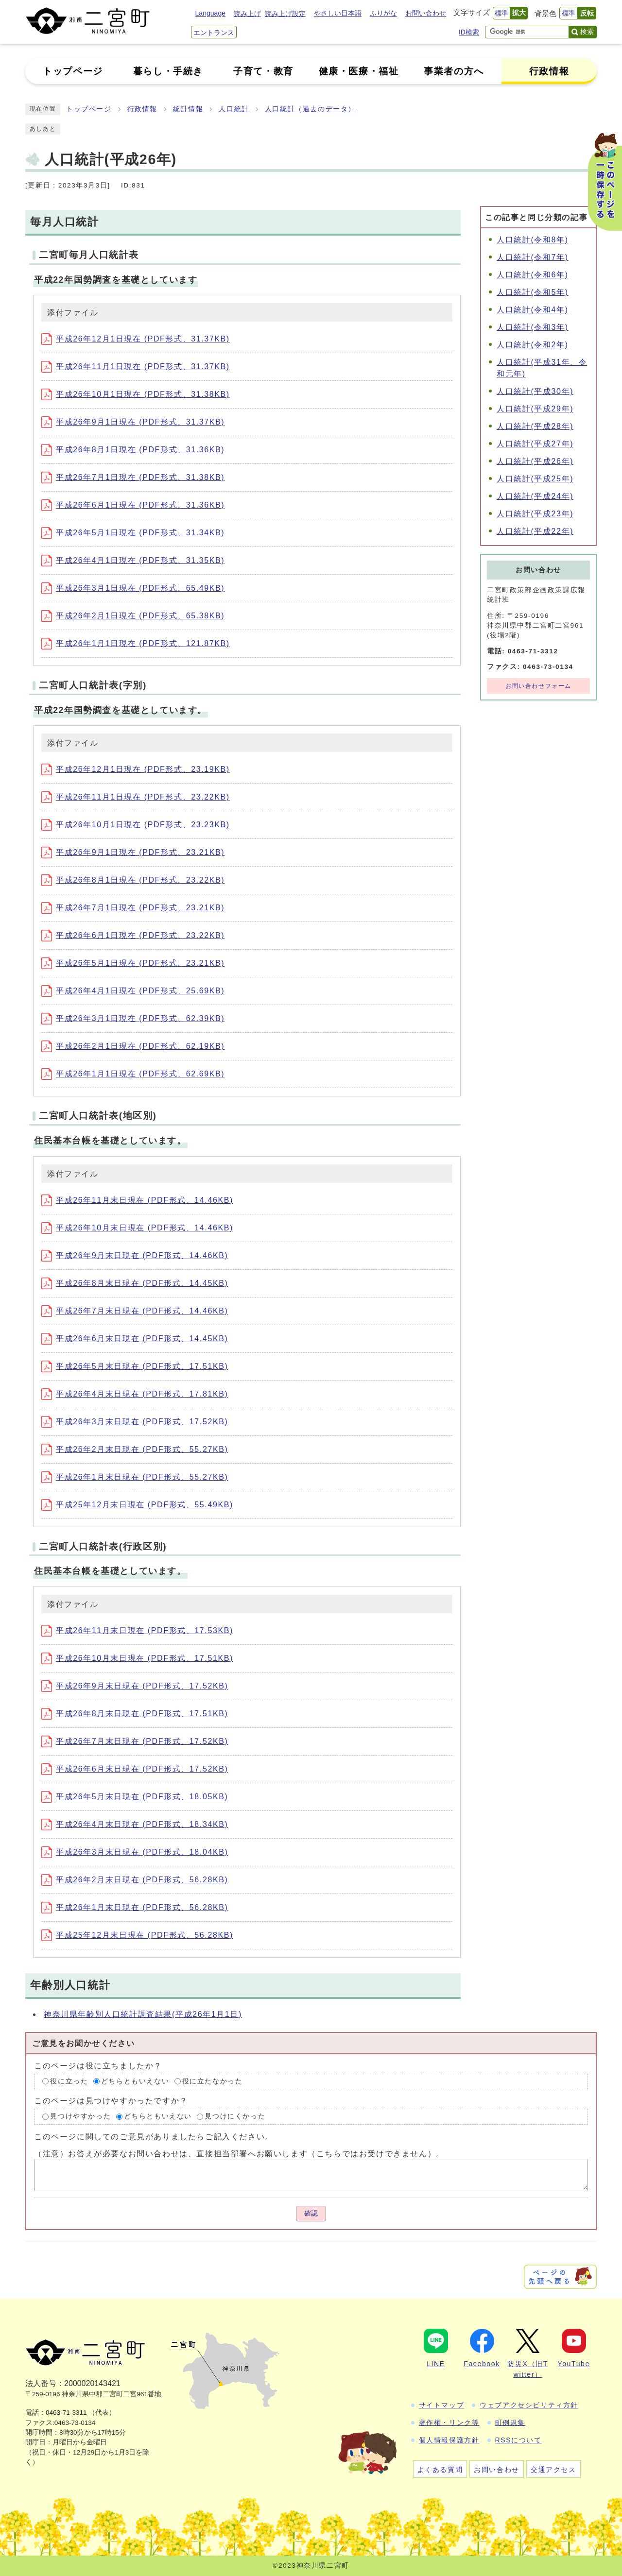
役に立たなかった (212, 2081)
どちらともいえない (135, 2081)
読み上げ (247, 13)
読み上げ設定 (285, 13)
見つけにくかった (235, 2116)
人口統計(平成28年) (535, 426)
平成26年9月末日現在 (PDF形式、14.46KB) (134, 1255)
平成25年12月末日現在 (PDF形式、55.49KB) (137, 1505)
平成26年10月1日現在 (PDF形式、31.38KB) (135, 394)
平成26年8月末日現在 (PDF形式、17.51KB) (134, 1713)
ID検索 (469, 32)
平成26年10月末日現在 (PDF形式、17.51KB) (137, 1658)
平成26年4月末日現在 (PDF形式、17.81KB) (134, 1394)
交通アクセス (553, 2470)
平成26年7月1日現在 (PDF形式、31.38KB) (133, 477)
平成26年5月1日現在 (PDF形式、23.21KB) (133, 963)
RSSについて (518, 2440)
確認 (311, 2213)
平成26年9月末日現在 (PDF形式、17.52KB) (134, 1686)
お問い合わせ (425, 13)
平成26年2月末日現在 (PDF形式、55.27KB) (134, 1449)
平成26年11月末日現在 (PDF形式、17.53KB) (137, 1630)
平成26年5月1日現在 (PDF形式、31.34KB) (133, 533)
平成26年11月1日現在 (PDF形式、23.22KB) (135, 797)
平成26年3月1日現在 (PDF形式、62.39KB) (133, 1018)
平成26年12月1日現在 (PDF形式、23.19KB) (135, 769)
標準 (501, 13)
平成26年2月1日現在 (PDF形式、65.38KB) (133, 616)
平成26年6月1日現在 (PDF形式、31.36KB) (133, 505)
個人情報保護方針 (449, 2440)
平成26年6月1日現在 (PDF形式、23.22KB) (133, 935)
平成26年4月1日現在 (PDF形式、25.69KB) (133, 991)
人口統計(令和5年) (533, 292)
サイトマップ (442, 2405)
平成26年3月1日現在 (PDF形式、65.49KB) (133, 588)
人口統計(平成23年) (535, 514)
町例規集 (510, 2422)
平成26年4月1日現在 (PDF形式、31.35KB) (133, 560)
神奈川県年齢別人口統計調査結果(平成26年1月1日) (143, 2014)
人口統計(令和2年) (533, 345)
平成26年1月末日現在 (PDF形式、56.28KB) (134, 1907)
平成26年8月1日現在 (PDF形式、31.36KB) (133, 449)
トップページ (89, 109)
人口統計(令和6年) (533, 275)
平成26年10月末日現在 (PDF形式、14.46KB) (137, 1228)
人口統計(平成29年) (535, 409)
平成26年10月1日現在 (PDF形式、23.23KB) (135, 824)
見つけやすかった (80, 2116)
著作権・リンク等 (449, 2422)
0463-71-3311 (66, 2412)
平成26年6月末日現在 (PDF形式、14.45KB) (134, 1338)
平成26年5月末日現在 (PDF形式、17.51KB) (134, 1366)
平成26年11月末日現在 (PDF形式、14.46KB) (137, 1200)
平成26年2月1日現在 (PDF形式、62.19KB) (133, 1046)
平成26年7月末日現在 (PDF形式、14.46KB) (134, 1311)
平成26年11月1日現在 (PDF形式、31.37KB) (135, 366)
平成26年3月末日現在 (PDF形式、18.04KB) (134, 1852)
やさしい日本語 (338, 13)
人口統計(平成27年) (535, 444)
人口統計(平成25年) (535, 479)
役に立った (69, 2081)
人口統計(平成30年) (535, 391)
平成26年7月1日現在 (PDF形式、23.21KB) (133, 908)
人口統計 (234, 109)
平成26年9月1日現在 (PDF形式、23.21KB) (133, 852)
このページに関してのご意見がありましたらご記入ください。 (154, 2136)
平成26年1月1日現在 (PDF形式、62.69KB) (133, 1074)
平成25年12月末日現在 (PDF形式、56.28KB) (137, 1935)
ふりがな (383, 13)
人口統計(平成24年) (535, 496)
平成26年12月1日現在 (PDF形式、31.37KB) (135, 339)
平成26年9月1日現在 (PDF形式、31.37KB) (133, 422)
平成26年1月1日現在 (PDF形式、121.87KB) (135, 643)
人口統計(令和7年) (533, 257)
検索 (587, 31)
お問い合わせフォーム (538, 686)
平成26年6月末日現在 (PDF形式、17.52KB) (134, 1769)
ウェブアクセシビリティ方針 (529, 2405)
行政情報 (142, 109)
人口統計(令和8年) (533, 240)
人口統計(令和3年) (533, 327)
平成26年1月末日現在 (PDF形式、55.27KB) (134, 1477)
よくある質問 (440, 2470)
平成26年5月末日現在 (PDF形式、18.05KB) (134, 1796)
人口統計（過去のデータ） (310, 109)
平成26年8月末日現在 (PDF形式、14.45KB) (134, 1283)
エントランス (213, 32)
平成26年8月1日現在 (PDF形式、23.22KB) (133, 880)
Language (210, 13)
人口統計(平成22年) (535, 531)
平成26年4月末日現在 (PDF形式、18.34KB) (134, 1824)
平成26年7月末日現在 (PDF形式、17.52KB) (134, 1741)
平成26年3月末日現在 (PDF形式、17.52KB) (134, 1421)
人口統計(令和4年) (533, 310)
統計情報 (188, 109)
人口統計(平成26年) (535, 461)
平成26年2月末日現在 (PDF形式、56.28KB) (134, 1880)
